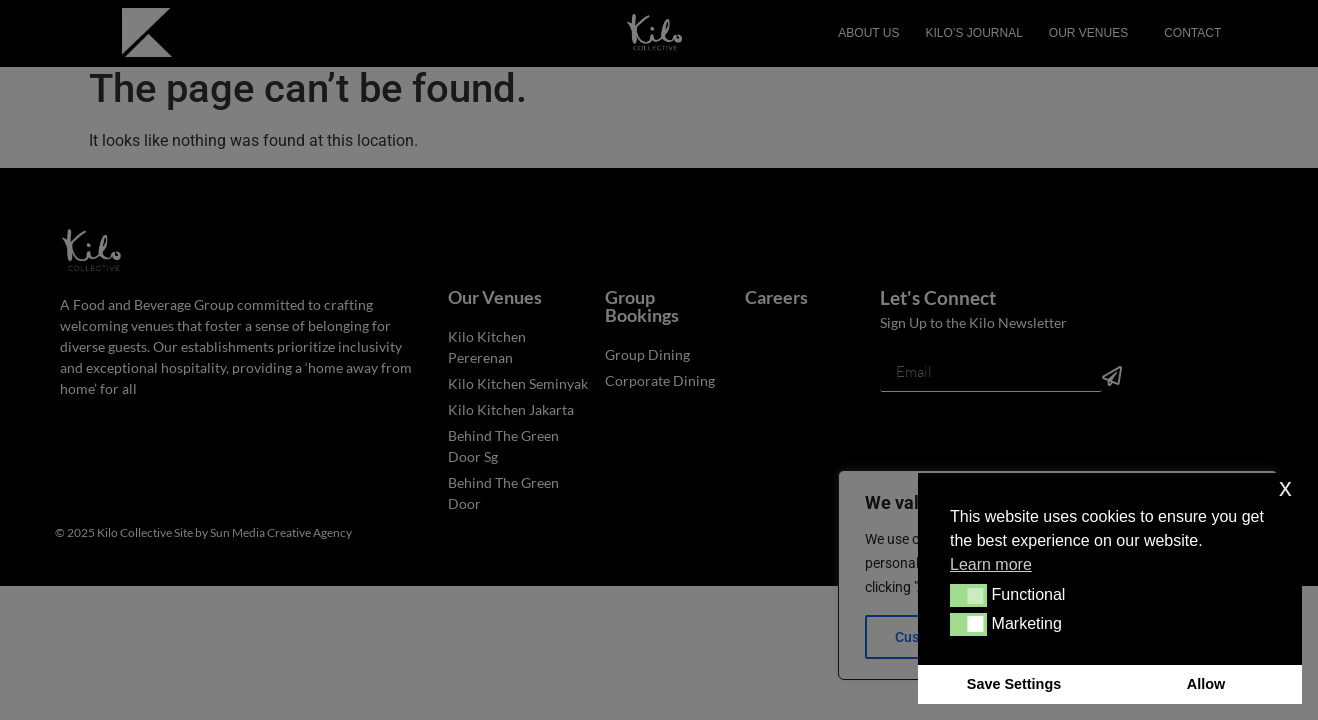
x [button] (1285, 487)
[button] (968, 595)
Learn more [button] (991, 564)
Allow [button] (1206, 684)
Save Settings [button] (1014, 684)
